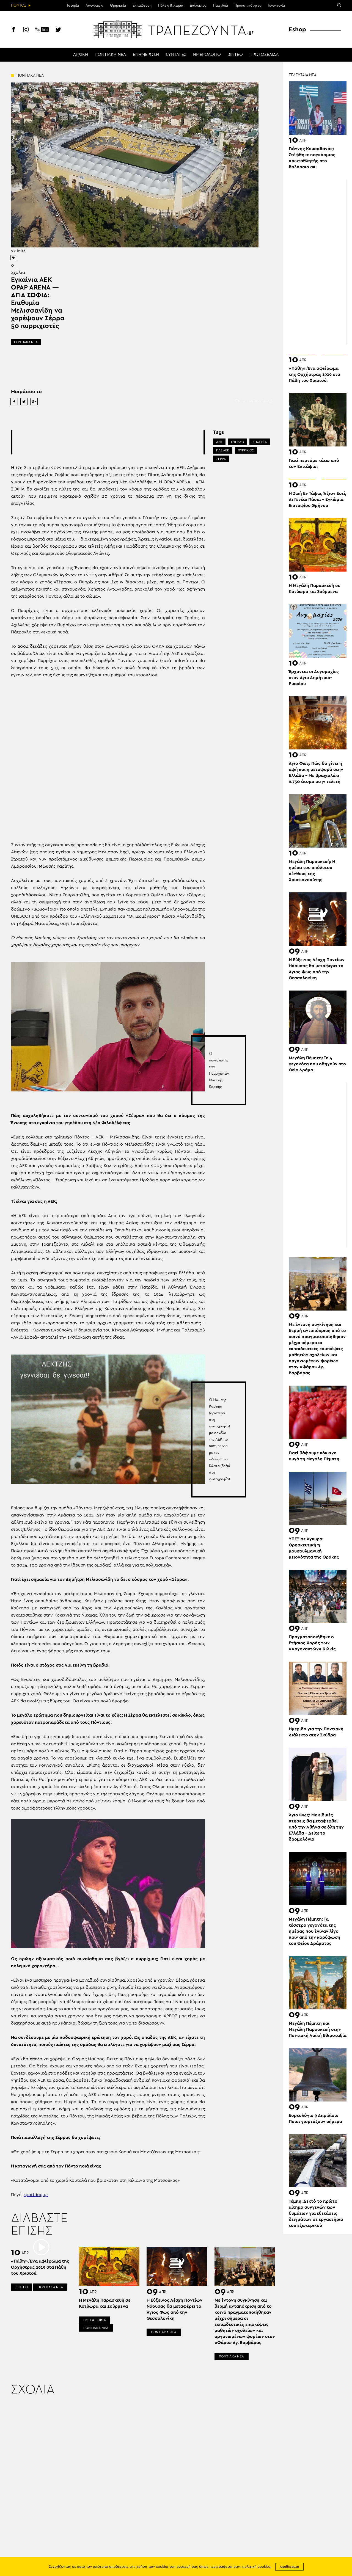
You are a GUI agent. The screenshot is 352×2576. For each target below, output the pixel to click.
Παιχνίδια (220, 5)
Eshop (297, 29)
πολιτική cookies (256, 2567)
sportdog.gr (36, 2194)
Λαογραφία (94, 5)
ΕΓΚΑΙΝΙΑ (259, 441)
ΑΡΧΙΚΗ (80, 55)
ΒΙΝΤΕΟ (235, 55)
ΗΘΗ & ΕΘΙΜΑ (94, 2320)
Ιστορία (73, 5)
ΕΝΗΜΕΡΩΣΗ (146, 55)
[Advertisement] (112, 442)
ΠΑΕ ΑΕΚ (222, 450)
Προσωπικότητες (248, 5)
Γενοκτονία (276, 5)
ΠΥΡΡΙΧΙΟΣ (246, 450)
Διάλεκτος (198, 5)
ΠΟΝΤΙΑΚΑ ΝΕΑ (110, 55)
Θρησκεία (118, 5)
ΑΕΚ (219, 441)
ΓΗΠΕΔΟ (237, 441)
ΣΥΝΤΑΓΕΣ (176, 55)
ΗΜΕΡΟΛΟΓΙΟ (207, 55)
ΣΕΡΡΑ (221, 458)
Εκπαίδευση (142, 5)
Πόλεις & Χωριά (170, 5)
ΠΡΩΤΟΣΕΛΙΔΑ (264, 55)
